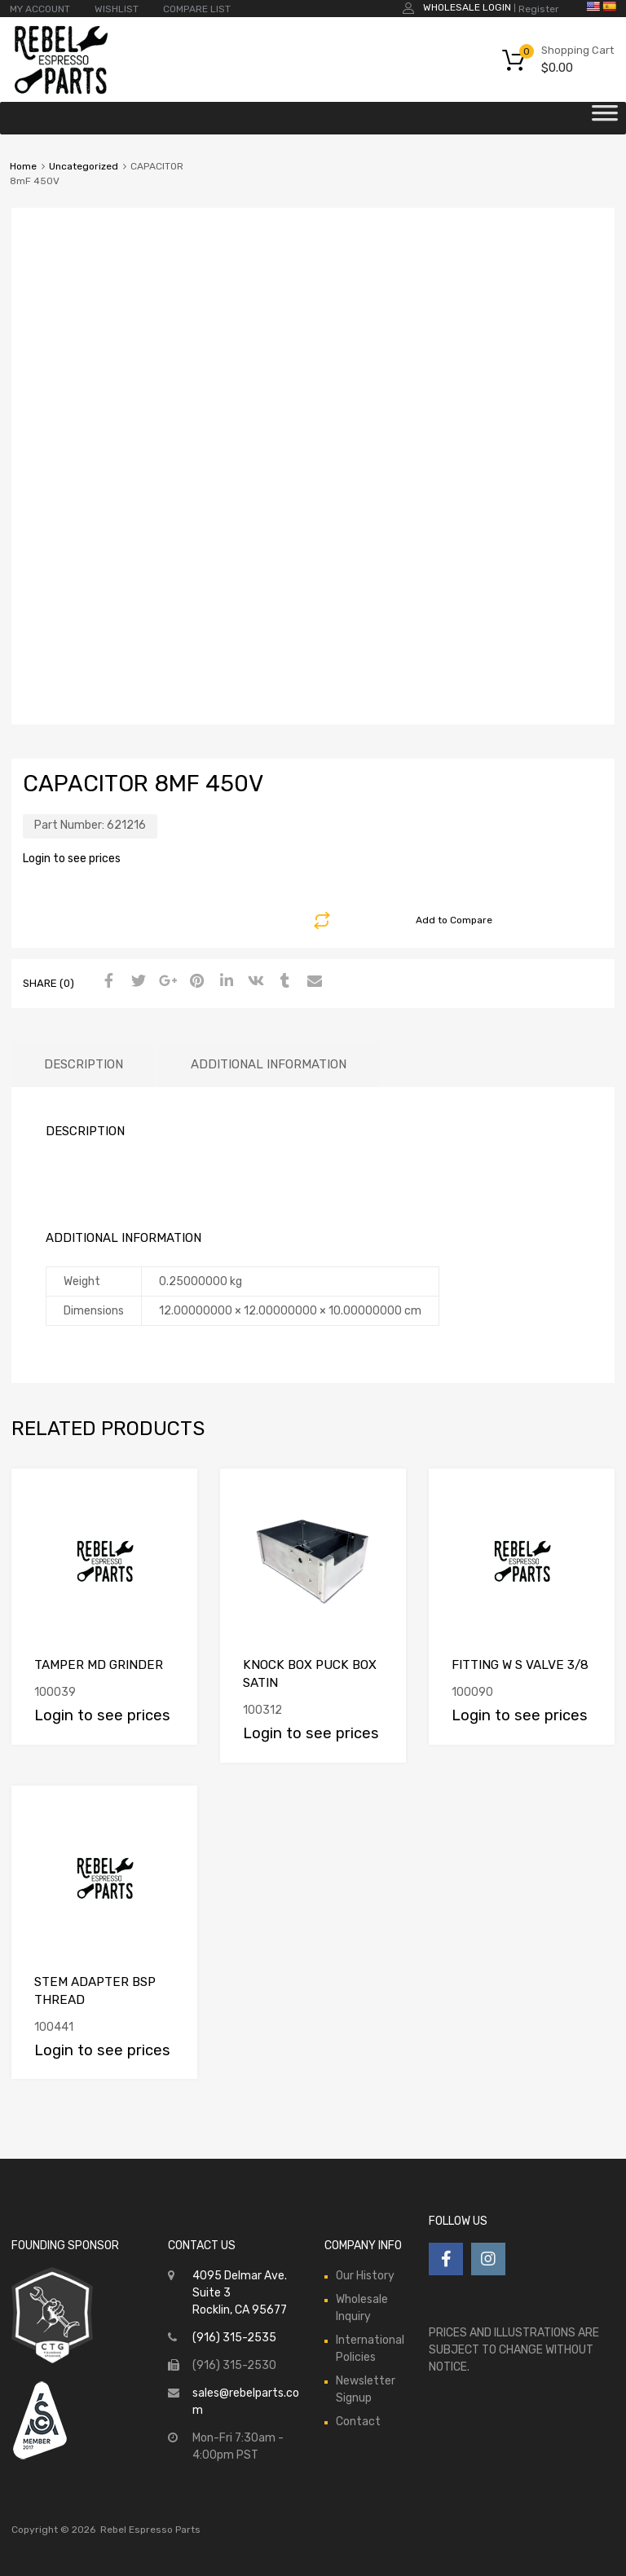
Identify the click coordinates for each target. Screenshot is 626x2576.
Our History (365, 2276)
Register (538, 9)
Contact (358, 2421)
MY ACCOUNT (40, 9)
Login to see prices (72, 858)
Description (83, 1064)
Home (23, 166)
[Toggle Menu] (605, 118)
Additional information (268, 1064)
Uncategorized (83, 166)
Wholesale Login (467, 7)
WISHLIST (117, 9)
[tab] (83, 1064)
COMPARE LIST (197, 9)
